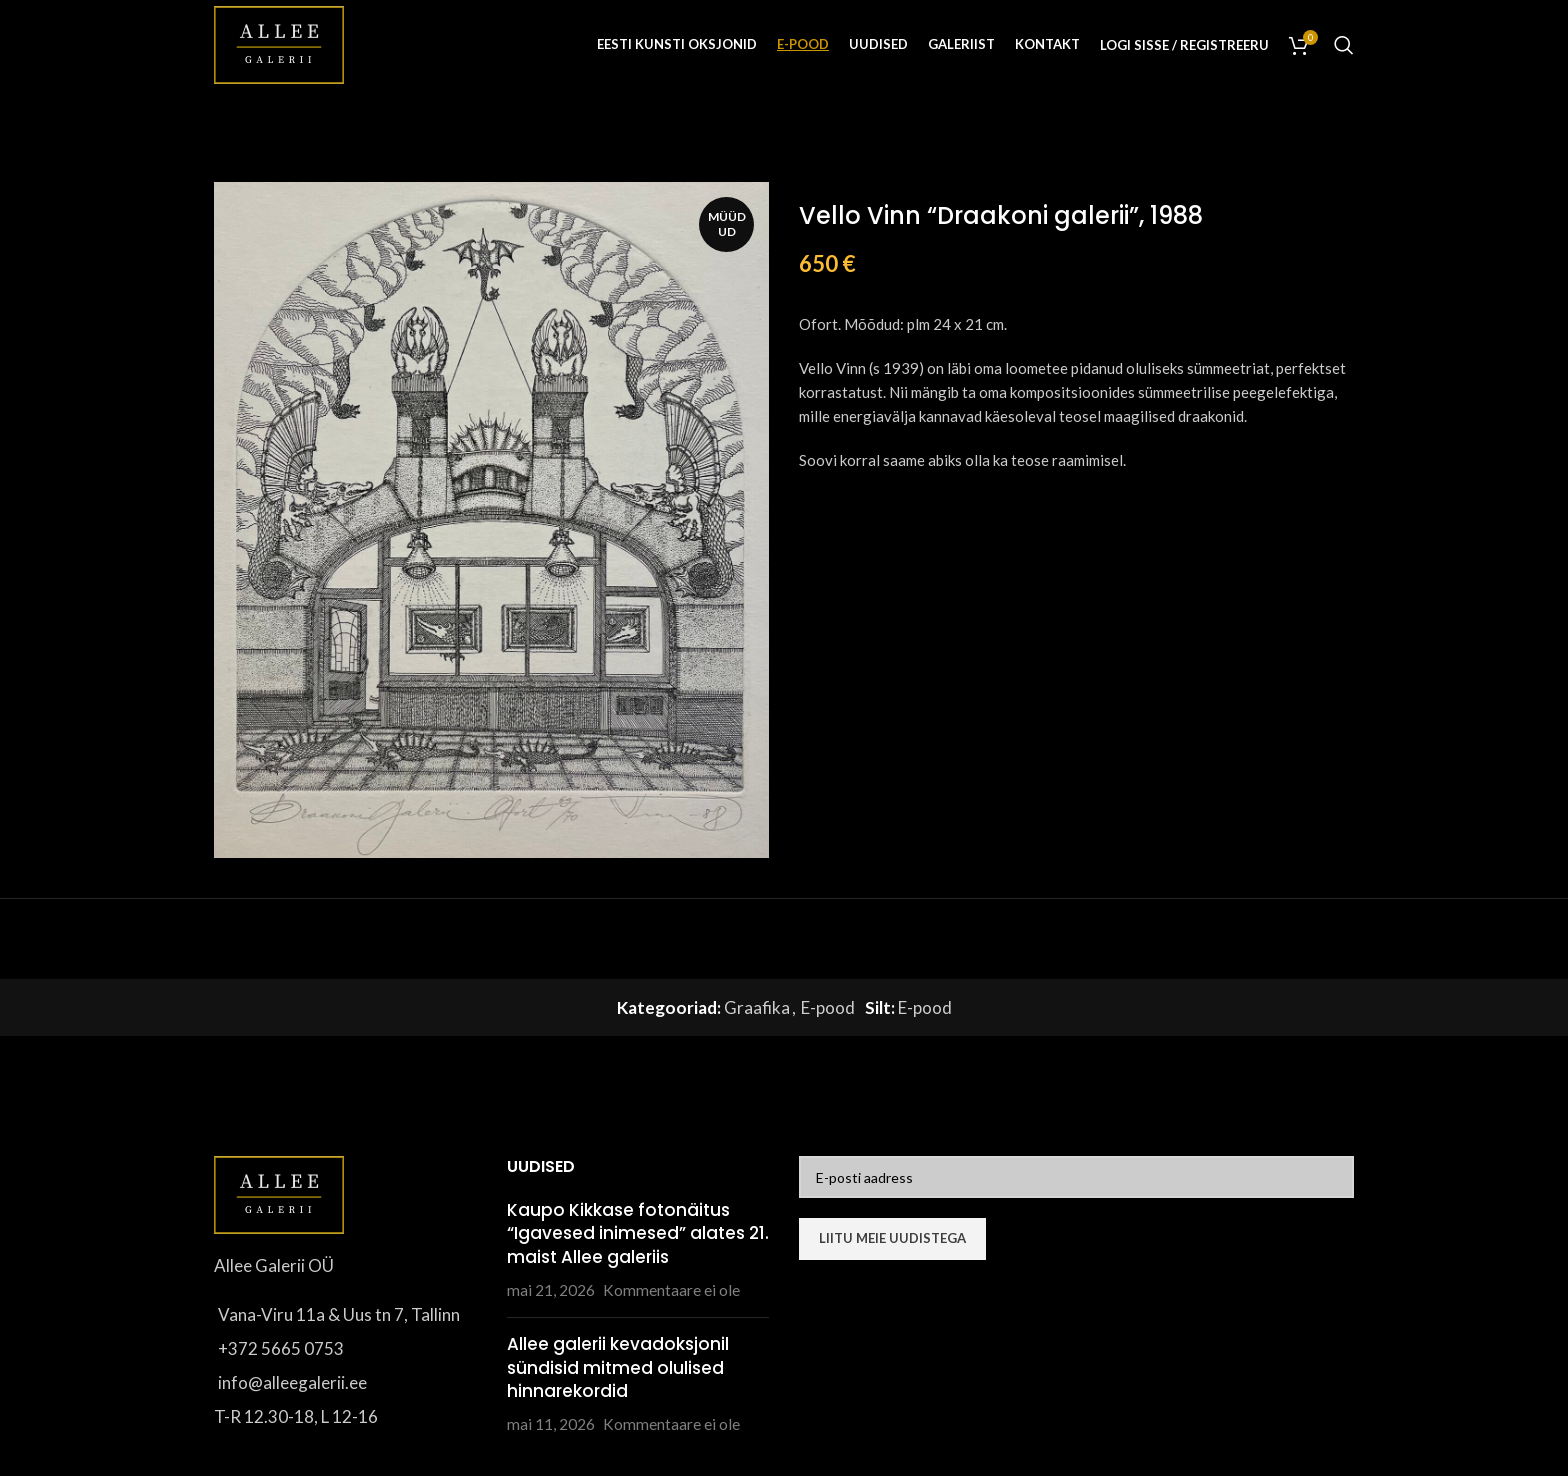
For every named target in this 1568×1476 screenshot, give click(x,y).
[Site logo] (279, 42)
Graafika (757, 1007)
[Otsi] (1344, 45)
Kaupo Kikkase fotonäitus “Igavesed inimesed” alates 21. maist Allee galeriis (638, 1234)
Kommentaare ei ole (671, 1290)
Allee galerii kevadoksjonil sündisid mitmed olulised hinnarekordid (618, 1368)
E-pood (828, 1007)
